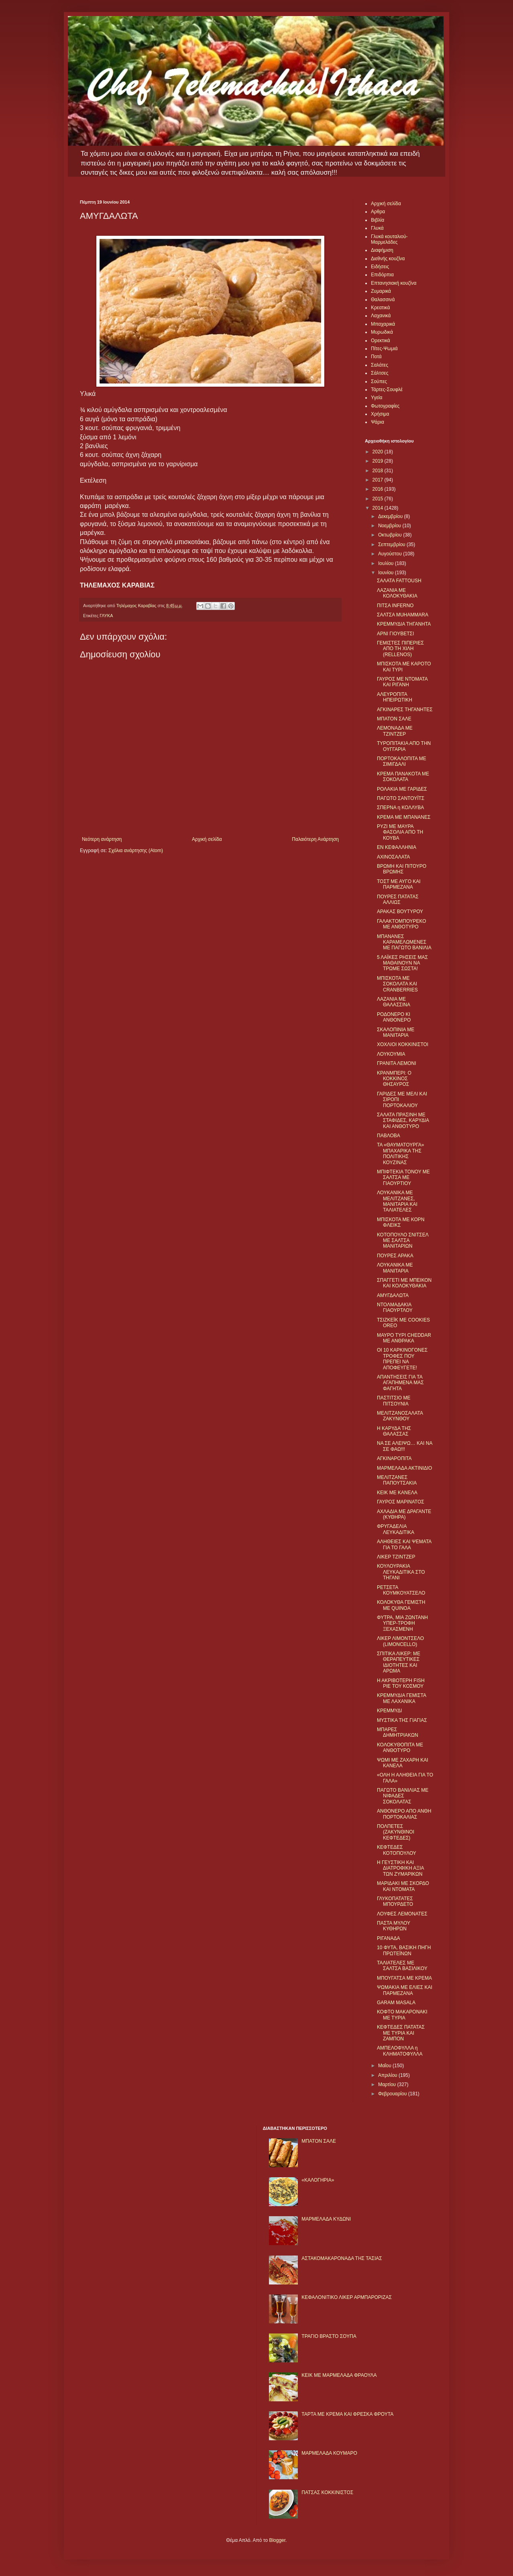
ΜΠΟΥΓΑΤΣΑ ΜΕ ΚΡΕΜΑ (404, 1978)
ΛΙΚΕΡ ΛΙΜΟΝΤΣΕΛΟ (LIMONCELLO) (400, 1641)
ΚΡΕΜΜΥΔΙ (389, 1710)
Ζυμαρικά (381, 291)
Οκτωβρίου (390, 535)
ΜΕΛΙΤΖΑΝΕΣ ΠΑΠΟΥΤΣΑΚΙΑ (397, 1480)
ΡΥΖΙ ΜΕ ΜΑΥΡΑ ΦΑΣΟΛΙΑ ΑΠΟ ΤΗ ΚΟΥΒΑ (400, 832)
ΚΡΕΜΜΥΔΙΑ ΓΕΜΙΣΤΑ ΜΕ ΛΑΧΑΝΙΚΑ (401, 1698)
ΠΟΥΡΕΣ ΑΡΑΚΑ (395, 1255)
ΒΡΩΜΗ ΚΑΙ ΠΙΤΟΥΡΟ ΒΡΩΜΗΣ (401, 869)
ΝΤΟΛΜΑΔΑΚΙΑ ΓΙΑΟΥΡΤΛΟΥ (395, 1307)
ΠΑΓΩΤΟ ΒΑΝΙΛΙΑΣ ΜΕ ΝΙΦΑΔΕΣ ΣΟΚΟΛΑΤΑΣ (402, 1796)
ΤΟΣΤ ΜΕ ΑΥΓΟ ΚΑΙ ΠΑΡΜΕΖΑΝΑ (399, 884)
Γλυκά (377, 228)
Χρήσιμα (380, 414)
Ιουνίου (386, 572)
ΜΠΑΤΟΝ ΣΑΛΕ (394, 719)
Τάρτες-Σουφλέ (387, 389)
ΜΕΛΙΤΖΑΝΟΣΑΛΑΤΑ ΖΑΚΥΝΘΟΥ (400, 1416)
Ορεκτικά (380, 340)
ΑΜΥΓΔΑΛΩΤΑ (393, 1295)
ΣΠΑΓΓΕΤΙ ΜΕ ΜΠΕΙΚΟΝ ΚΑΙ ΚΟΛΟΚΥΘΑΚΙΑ (404, 1283)
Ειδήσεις (380, 266)
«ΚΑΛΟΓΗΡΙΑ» (317, 2180)
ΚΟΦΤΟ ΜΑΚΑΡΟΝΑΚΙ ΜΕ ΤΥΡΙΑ (402, 2014)
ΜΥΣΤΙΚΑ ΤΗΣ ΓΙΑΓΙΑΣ (402, 1720)
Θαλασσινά (383, 299)
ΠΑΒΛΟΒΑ (388, 1135)
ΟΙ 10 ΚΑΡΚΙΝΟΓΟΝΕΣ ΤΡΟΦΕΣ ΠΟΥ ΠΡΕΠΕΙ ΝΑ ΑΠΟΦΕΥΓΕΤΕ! (402, 1358)
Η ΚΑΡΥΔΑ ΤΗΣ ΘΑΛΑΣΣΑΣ (394, 1431)
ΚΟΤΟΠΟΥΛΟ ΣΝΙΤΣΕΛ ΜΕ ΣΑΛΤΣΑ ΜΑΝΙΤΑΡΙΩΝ (402, 1240)
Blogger (277, 2540)
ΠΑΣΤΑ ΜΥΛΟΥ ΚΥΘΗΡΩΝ (393, 1925)
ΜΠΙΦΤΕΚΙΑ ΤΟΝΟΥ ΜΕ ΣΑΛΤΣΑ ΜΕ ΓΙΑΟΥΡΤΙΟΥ (403, 1177)
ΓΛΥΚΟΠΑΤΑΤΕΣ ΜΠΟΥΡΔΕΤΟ (395, 1901)
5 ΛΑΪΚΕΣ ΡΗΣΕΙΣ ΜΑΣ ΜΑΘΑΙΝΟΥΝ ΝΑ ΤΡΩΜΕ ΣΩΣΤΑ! (402, 963)
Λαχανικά (381, 315)
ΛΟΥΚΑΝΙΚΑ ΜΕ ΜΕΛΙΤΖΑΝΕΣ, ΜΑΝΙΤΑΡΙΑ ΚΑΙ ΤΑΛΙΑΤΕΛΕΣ (397, 1201)
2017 (379, 480)
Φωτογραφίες (385, 406)
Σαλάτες (379, 365)
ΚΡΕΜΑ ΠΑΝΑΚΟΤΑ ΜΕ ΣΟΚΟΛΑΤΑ (403, 776)
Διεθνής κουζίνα (388, 258)
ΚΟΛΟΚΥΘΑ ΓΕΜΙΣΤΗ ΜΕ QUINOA (401, 1605)
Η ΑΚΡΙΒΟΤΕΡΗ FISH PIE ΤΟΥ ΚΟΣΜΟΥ (401, 1683)
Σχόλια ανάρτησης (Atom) (135, 850)
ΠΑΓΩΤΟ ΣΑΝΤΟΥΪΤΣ (400, 798)
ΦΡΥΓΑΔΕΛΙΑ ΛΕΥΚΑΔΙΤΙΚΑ (395, 1529)
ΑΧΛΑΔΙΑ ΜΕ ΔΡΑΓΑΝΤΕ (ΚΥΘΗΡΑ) (404, 1514)
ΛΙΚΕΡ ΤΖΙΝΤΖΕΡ (396, 1557)
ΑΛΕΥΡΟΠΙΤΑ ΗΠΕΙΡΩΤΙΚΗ (394, 697)
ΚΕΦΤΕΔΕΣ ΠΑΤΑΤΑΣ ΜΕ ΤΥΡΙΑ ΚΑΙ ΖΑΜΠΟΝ (401, 2033)
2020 (379, 452)
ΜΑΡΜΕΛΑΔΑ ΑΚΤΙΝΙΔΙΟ (404, 1468)
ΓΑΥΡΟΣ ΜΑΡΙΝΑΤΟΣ (400, 1502)
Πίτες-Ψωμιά (384, 348)
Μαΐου (385, 2065)
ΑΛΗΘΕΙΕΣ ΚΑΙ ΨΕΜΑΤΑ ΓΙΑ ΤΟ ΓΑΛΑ (404, 1544)
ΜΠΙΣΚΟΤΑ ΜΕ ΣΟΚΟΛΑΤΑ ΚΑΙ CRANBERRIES (397, 984)
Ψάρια (377, 422)
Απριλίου (388, 2075)
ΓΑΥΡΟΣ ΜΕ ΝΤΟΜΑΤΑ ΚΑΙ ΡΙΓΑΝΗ (402, 681)
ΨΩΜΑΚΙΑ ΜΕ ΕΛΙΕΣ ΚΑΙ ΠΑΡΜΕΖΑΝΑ (404, 1990)
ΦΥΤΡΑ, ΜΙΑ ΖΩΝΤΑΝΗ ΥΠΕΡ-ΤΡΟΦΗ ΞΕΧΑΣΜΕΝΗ (402, 1623)
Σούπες (379, 381)
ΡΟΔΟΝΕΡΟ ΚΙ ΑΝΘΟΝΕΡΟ (394, 1017)
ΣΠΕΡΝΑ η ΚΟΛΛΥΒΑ (400, 807)
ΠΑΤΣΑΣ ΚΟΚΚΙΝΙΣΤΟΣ (327, 2492)
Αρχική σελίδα (207, 839)
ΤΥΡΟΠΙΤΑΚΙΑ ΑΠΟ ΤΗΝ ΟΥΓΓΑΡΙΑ (404, 746)
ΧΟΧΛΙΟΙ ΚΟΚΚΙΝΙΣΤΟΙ (402, 1044)
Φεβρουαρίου (393, 2094)
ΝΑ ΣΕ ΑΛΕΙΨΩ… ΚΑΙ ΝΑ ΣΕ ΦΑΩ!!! (404, 1446)
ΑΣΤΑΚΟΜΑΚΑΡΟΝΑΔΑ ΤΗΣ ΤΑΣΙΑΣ (341, 2258)
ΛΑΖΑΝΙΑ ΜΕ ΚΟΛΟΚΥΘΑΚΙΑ (397, 593)
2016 (379, 489)
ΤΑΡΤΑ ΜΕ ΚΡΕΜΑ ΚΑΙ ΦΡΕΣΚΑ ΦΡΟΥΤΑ (347, 2414)
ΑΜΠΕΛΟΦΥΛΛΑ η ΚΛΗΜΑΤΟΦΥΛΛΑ (400, 2050)
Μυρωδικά (382, 332)
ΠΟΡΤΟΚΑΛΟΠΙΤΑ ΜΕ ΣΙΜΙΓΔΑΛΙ (401, 761)
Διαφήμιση (382, 250)
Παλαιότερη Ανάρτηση (315, 839)
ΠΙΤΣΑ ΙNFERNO (395, 605)
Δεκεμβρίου (391, 516)
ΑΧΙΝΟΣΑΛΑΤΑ (393, 857)
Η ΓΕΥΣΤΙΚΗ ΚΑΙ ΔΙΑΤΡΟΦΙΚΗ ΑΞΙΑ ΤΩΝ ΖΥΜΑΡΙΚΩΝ (400, 1868)
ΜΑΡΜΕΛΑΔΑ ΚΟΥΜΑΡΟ (329, 2453)
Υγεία (376, 397)
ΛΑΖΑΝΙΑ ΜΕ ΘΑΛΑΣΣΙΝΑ (393, 1002)
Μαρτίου (387, 2084)
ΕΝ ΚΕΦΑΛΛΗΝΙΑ (396, 847)
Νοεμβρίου (390, 525)
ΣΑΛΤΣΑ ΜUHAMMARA (402, 615)
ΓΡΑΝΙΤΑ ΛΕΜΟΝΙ (396, 1063)
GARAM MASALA (396, 2002)
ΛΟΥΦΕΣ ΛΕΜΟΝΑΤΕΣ (402, 1914)
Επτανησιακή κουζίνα (393, 283)
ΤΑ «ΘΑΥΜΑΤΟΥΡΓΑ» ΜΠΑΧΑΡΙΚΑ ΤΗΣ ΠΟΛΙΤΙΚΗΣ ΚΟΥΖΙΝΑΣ (400, 1153)
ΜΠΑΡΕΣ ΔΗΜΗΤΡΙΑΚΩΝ (397, 1732)
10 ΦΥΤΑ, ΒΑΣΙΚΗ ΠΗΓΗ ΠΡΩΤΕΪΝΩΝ (404, 1950)
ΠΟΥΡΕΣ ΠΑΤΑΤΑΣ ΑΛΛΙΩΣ (398, 899)
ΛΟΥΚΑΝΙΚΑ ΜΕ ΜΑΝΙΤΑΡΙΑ (395, 1267)
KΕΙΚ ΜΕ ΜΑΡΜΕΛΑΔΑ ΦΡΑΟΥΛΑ (339, 2375)
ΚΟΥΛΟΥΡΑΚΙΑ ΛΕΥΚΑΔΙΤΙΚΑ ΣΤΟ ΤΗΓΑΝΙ (401, 1572)
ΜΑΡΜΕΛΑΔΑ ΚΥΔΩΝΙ (326, 2219)
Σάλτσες (379, 373)
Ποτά (376, 356)
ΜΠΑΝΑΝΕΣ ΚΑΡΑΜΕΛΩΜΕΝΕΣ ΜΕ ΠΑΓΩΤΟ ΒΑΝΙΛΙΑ (404, 942)
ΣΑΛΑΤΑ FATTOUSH (399, 580)
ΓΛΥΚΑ (106, 615)
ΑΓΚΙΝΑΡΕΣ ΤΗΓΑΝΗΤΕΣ (405, 709)
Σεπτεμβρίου (392, 544)
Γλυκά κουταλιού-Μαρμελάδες (389, 239)
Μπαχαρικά (383, 324)
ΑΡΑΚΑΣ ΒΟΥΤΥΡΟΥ (400, 911)
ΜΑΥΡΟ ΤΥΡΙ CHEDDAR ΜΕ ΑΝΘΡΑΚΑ (404, 1338)
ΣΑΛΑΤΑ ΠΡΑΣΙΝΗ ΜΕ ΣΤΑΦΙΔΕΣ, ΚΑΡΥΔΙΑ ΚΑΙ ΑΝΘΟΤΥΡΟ (403, 1120)
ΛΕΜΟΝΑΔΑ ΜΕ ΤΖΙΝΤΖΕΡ (395, 730)
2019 (379, 461)
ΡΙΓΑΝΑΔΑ (388, 1938)
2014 (379, 508)
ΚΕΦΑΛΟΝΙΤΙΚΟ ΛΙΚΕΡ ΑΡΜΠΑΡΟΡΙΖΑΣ (346, 2297)
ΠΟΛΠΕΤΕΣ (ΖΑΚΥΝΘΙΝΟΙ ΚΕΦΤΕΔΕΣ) (395, 1832)
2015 (379, 499)
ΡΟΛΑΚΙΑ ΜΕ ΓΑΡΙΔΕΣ (402, 789)
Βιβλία (377, 220)
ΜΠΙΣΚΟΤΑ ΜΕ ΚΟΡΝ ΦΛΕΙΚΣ (400, 1222)
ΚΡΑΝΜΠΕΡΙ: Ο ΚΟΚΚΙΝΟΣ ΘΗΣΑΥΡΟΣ (394, 1078)
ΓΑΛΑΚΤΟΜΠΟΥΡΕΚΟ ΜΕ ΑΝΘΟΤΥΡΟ (401, 924)
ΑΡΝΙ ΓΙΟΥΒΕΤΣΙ (395, 633)
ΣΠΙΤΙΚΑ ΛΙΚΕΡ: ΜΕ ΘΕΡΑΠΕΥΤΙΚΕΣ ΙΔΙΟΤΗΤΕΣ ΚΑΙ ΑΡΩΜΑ (398, 1662)
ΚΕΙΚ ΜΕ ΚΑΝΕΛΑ (397, 1492)
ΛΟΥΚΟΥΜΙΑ (391, 1054)
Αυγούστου (390, 554)
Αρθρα (378, 211)
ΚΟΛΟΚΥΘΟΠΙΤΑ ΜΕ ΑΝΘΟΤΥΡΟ (400, 1747)
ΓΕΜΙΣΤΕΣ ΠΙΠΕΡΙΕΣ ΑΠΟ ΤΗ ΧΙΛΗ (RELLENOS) (400, 648)
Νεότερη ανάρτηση (102, 839)
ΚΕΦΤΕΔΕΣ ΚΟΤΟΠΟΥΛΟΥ (396, 1850)
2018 (379, 470)
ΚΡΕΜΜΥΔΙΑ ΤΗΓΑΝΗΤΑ (404, 624)
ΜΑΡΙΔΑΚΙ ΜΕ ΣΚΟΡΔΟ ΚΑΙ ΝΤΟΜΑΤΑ (403, 1886)
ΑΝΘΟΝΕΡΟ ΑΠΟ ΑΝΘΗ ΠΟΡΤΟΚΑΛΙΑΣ (404, 1813)
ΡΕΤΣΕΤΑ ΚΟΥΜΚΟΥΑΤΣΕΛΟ (401, 1590)
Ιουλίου (386, 563)
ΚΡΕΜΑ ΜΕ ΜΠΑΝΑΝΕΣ (403, 817)
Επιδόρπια (382, 274)
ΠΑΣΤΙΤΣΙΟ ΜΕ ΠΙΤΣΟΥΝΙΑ (394, 1400)
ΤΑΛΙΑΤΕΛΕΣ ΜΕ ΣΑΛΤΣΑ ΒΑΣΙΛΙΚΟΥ (402, 1965)
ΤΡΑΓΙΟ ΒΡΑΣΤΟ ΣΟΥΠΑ (328, 2336)
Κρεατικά (380, 307)
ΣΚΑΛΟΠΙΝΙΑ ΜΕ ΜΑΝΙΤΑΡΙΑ (395, 1032)
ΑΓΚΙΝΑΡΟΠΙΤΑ (394, 1458)
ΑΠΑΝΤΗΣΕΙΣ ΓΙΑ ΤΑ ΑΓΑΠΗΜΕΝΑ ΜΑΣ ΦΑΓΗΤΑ (400, 1382)
